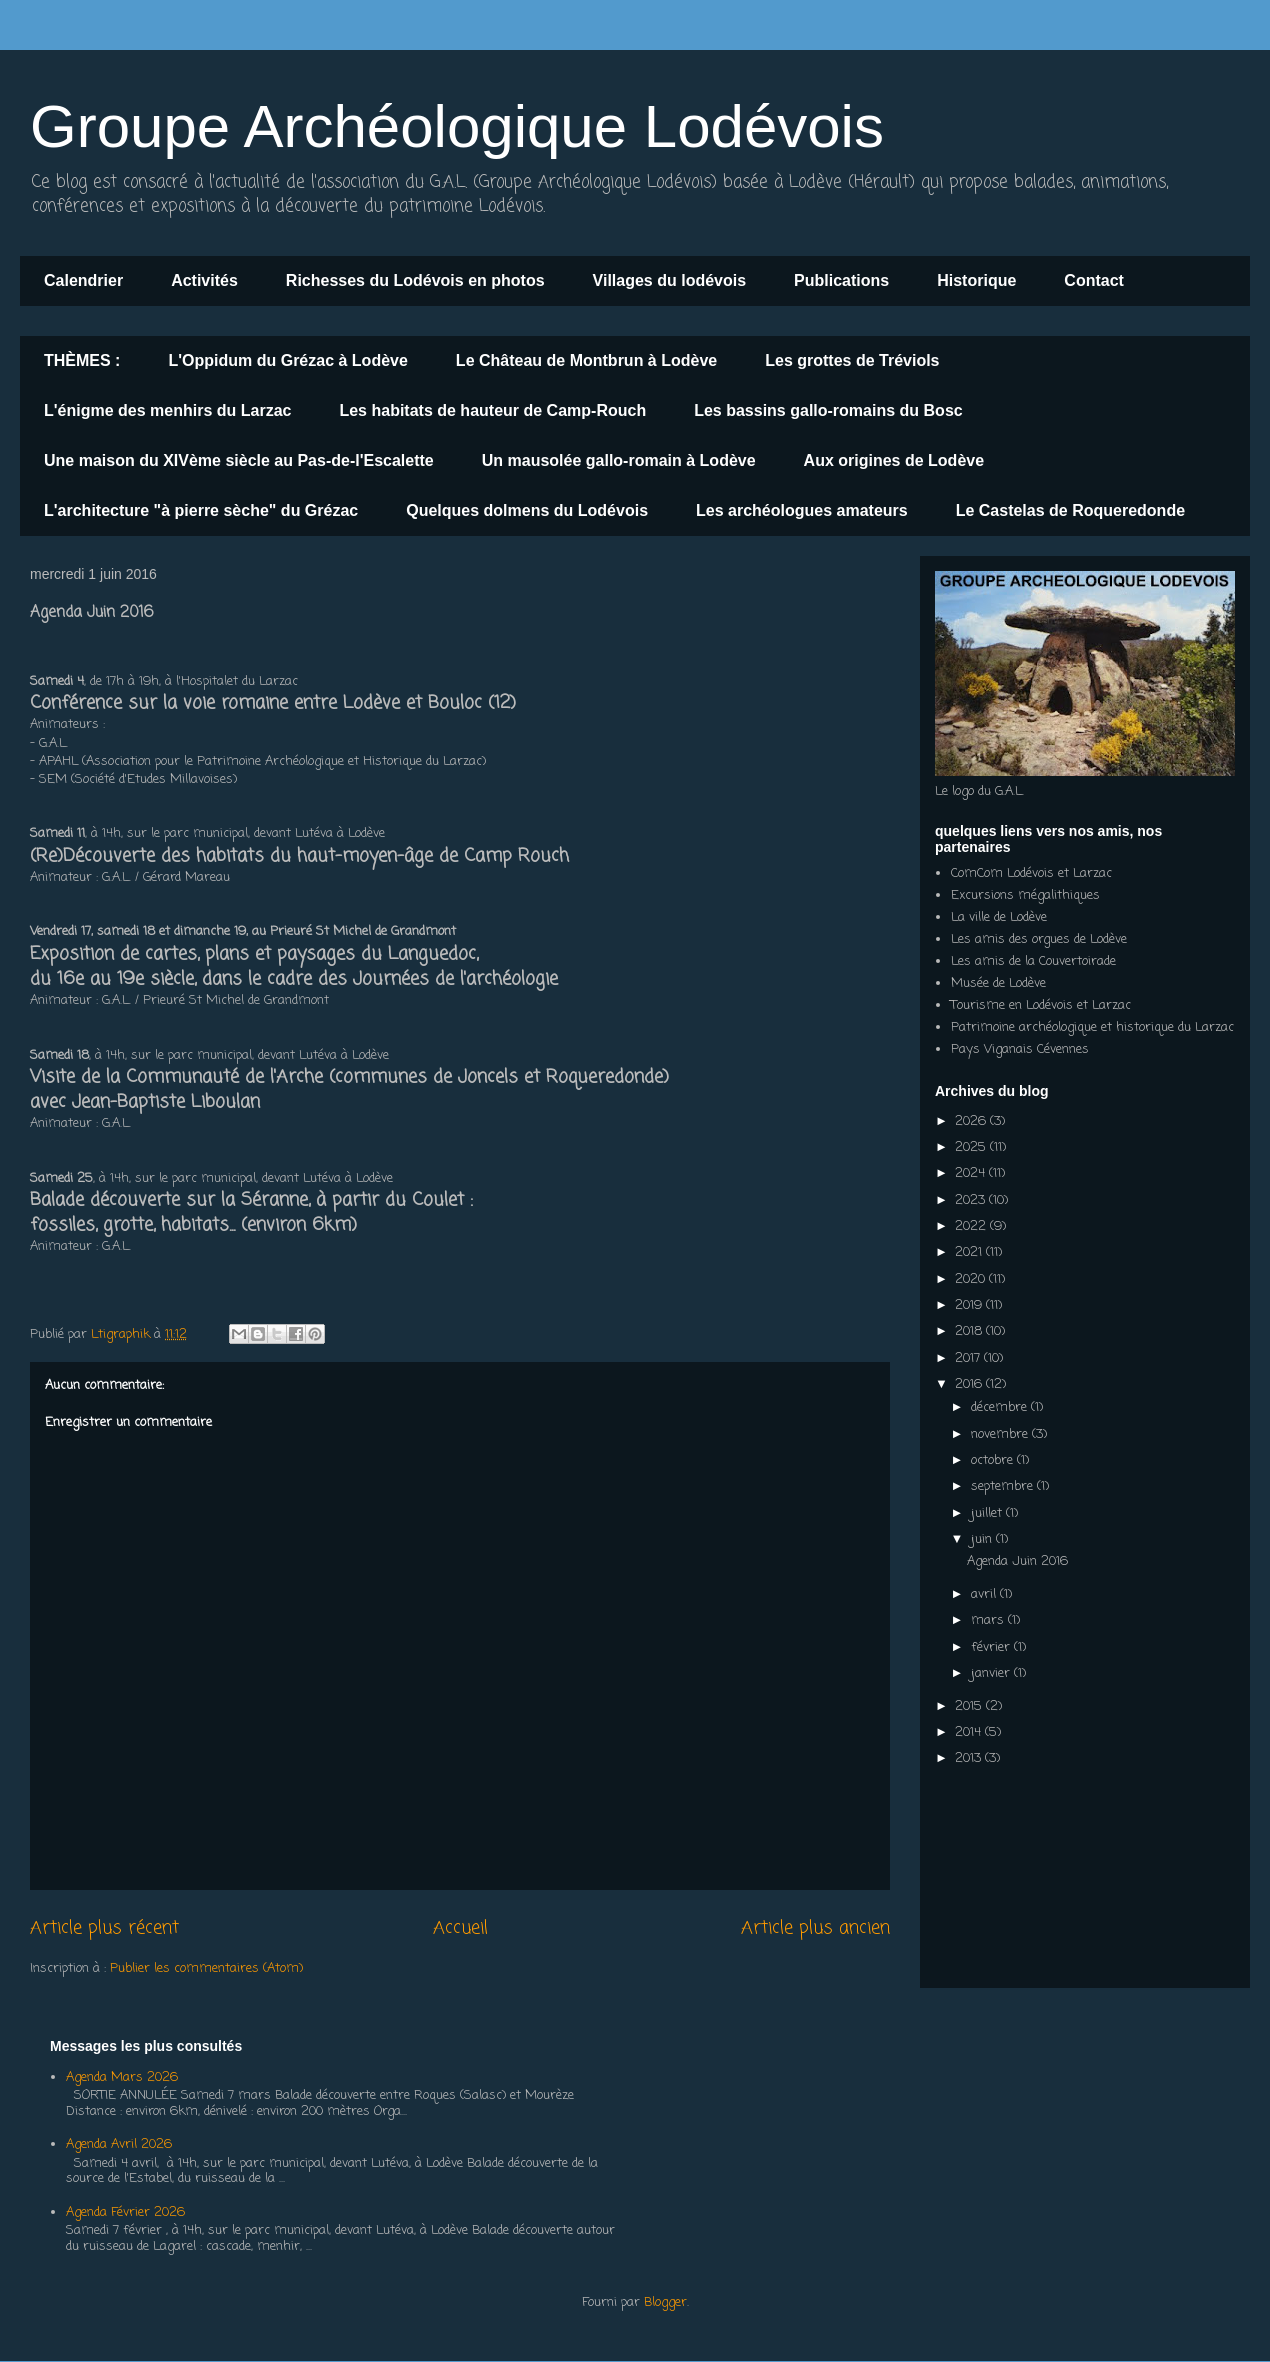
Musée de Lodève (998, 983)
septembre (1004, 1486)
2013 (970, 1758)
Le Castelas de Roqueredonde (1070, 510)
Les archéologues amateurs (802, 510)
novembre (1001, 1434)
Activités (204, 280)
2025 (972, 1147)
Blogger (665, 2302)
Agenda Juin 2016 (1017, 1561)
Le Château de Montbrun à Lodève (586, 360)
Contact (1094, 280)
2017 (969, 1358)
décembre (1001, 1407)
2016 (970, 1384)
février (992, 1647)
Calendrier (83, 280)
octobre (994, 1460)
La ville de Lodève (999, 917)
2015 (970, 1706)
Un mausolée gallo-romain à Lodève (619, 460)
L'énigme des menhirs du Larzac (167, 410)
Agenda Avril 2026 (119, 2144)
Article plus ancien (815, 1928)
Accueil (460, 1928)
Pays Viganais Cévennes (1020, 1049)
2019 (970, 1305)
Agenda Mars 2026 (122, 2077)
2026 (972, 1121)
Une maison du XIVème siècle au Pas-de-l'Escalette (239, 460)
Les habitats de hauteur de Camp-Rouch (492, 410)
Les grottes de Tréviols (852, 360)
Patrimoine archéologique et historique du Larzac (1092, 1027)
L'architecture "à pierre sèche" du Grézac (201, 510)
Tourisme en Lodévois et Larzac (1041, 1005)
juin (983, 1539)
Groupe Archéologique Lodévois (457, 126)
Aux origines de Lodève (894, 460)
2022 (972, 1226)
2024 (972, 1173)
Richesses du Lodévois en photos (415, 280)
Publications (841, 280)
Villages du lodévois (670, 280)
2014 (970, 1732)
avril (985, 1594)
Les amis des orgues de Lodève (1039, 939)
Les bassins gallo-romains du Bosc (828, 410)
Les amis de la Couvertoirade (1033, 961)
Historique (976, 280)
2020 (972, 1279)
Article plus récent (104, 1928)
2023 (972, 1200)
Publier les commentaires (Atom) (206, 1968)
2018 (970, 1331)
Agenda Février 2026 (125, 2212)
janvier (992, 1673)
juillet (988, 1513)
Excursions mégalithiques (1025, 895)
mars (989, 1620)
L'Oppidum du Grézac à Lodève (287, 360)
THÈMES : (82, 360)
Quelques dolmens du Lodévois (527, 510)
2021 (970, 1252)
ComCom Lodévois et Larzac (1031, 873)
